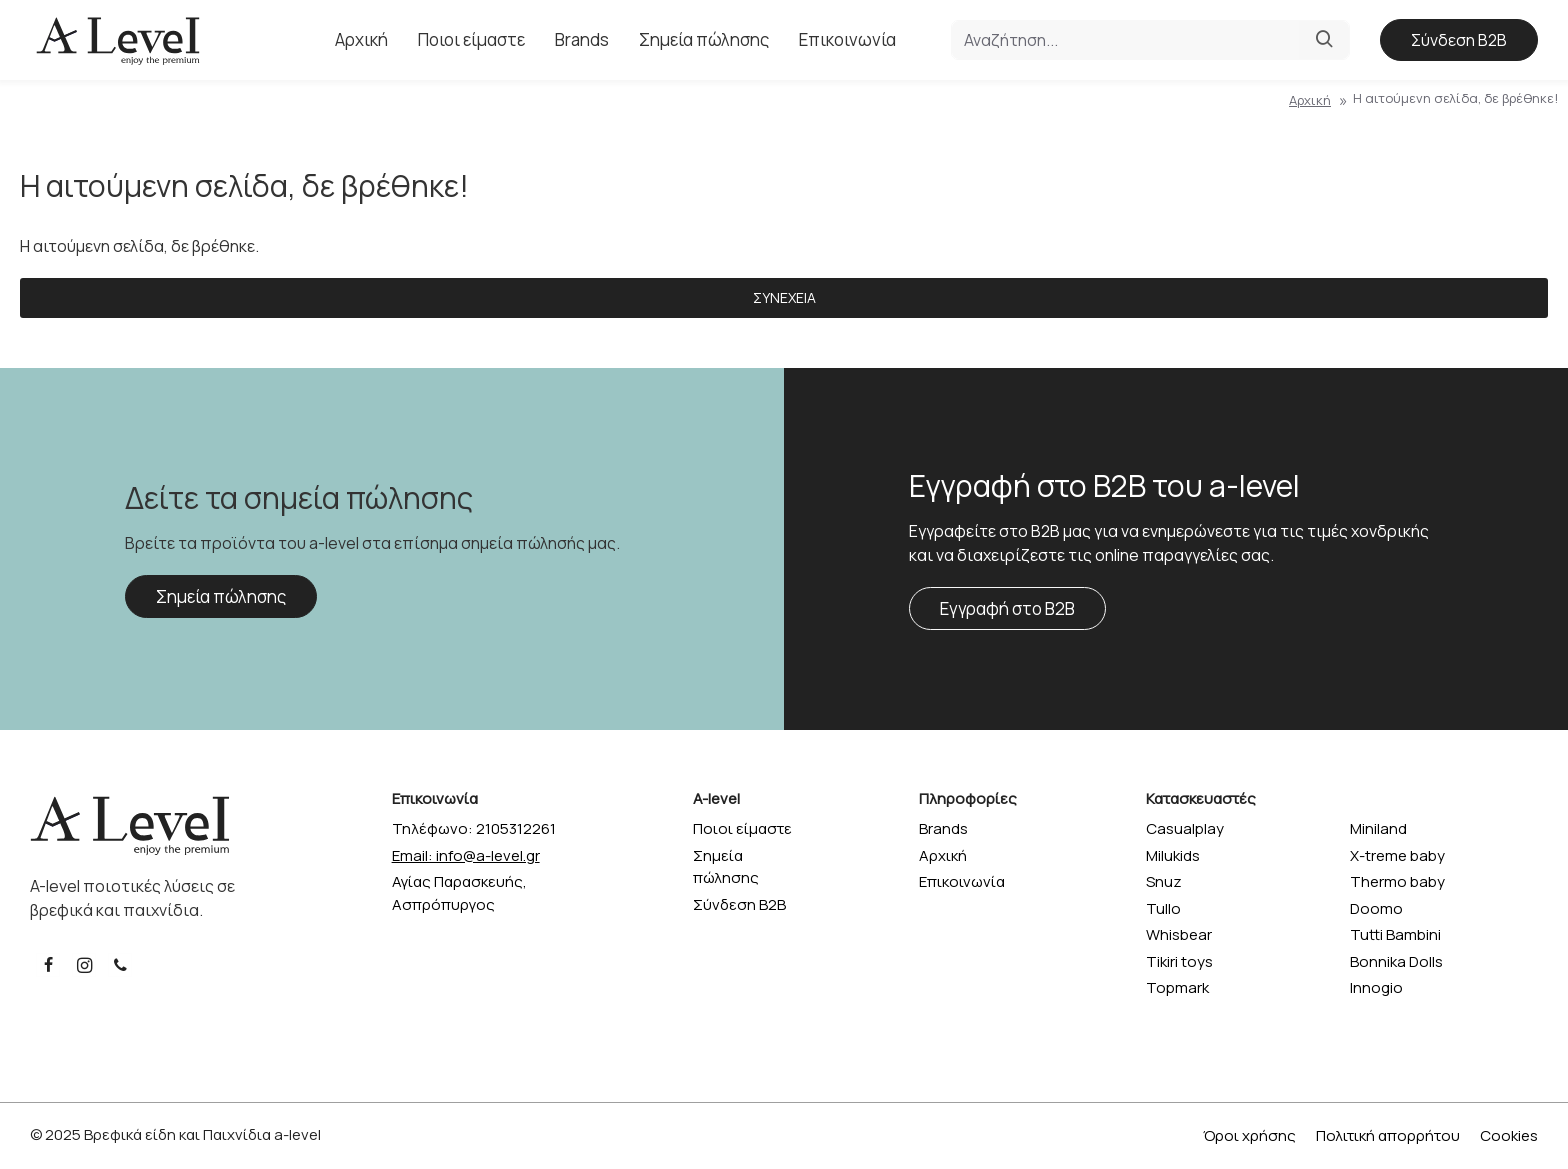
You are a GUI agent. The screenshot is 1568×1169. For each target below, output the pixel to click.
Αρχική (1310, 100)
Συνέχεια (784, 297)
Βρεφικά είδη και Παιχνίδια (177, 1134)
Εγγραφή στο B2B (1007, 608)
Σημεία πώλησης (221, 596)
